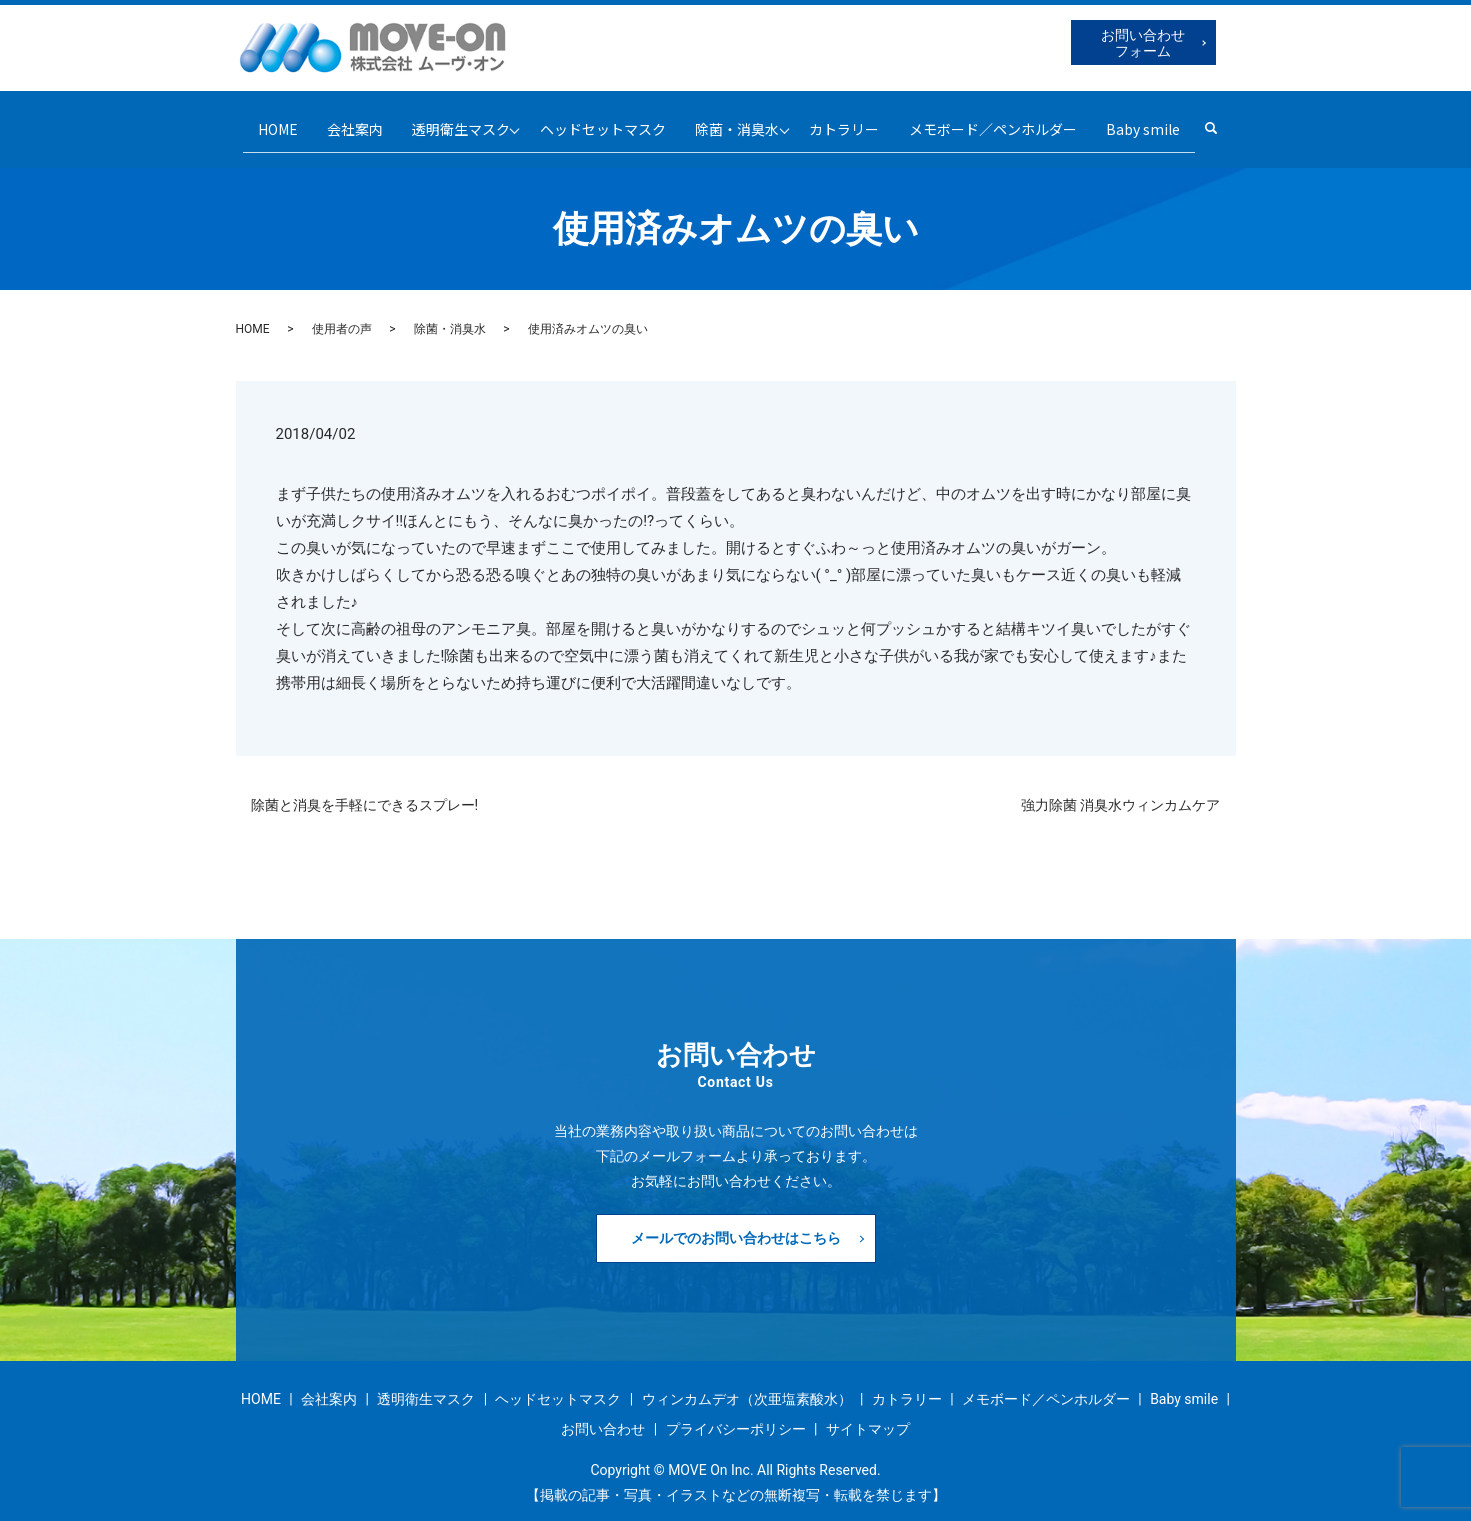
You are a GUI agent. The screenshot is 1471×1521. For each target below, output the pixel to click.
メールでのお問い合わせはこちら (736, 1222)
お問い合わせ (603, 1413)
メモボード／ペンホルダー (1007, 120)
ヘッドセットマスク (601, 120)
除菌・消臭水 (740, 120)
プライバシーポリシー (736, 1413)
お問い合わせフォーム (1143, 43)
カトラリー (854, 120)
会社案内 (341, 120)
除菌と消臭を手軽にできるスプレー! (365, 789)
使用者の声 (342, 314)
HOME (259, 120)
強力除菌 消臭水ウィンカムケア (1120, 789)
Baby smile (1161, 120)
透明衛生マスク (451, 120)
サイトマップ (868, 1413)
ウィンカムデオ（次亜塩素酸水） (747, 1384)
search (1240, 121)
